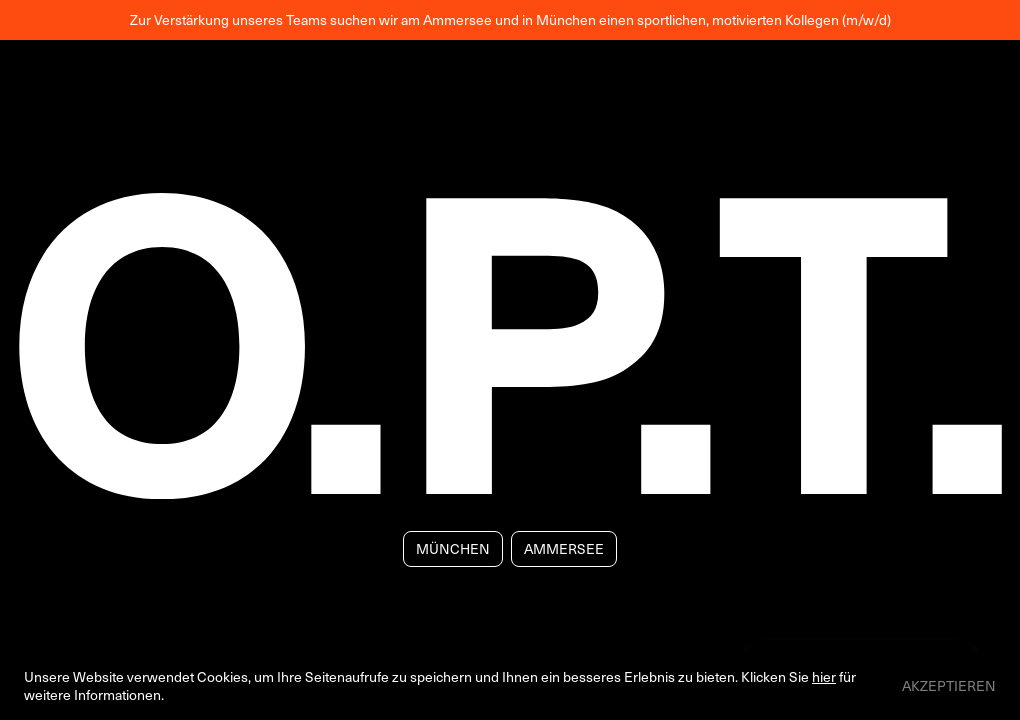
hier (824, 676)
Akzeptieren (949, 686)
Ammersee (564, 548)
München (453, 548)
